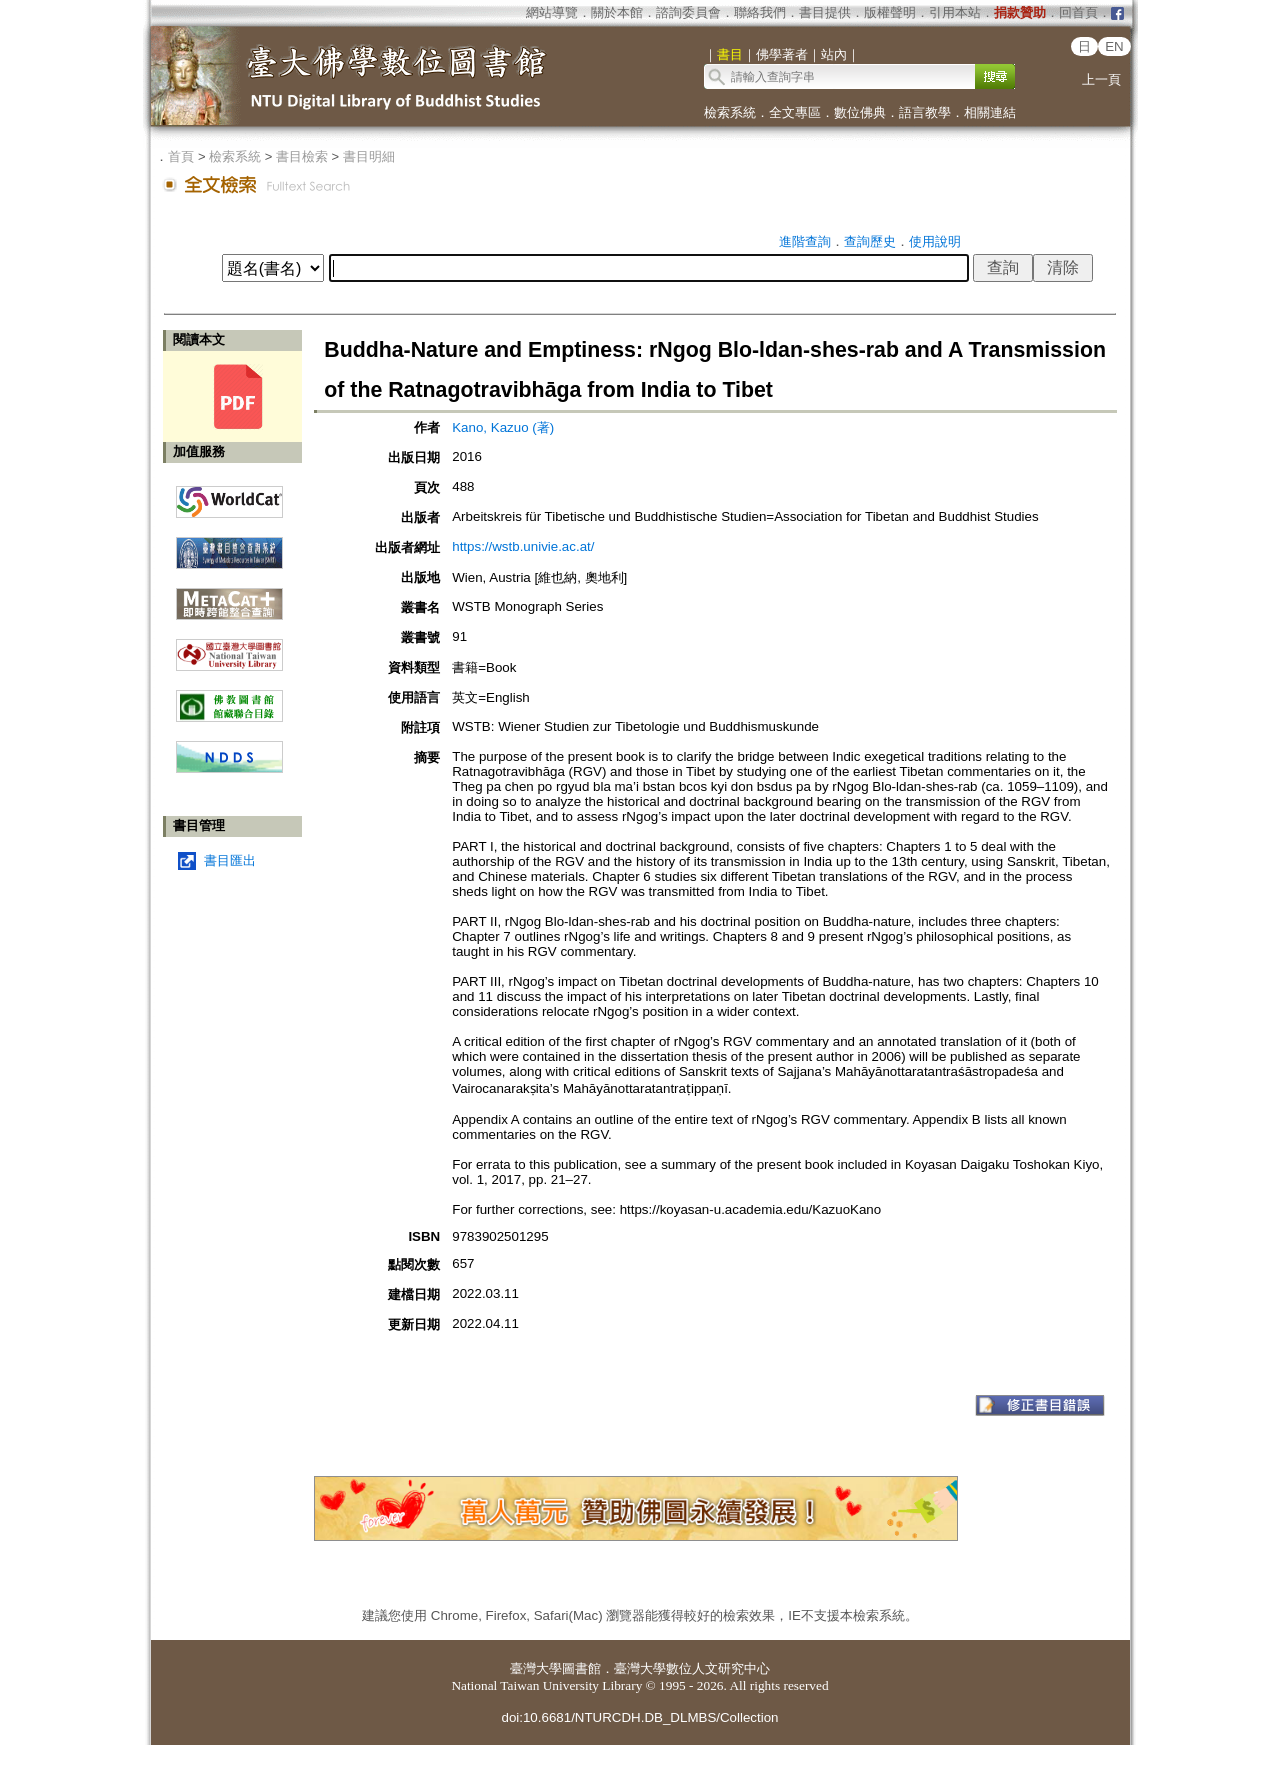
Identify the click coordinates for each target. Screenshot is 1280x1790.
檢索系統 (730, 112)
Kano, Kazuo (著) (503, 427)
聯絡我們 (760, 12)
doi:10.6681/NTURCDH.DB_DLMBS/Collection (639, 1717)
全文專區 (795, 112)
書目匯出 (230, 860)
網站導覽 (552, 12)
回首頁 (1078, 12)
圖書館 (581, 1668)
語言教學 (925, 112)
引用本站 (955, 12)
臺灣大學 (536, 1668)
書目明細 (369, 156)
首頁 (181, 156)
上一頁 (1101, 79)
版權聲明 (890, 12)
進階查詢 (805, 241)
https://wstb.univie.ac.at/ (523, 546)
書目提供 (825, 12)
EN (1114, 46)
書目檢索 (302, 156)
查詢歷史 (870, 241)
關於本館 (617, 12)
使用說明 (935, 241)
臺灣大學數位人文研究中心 (692, 1668)
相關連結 (990, 112)
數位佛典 (860, 112)
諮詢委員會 (688, 12)
